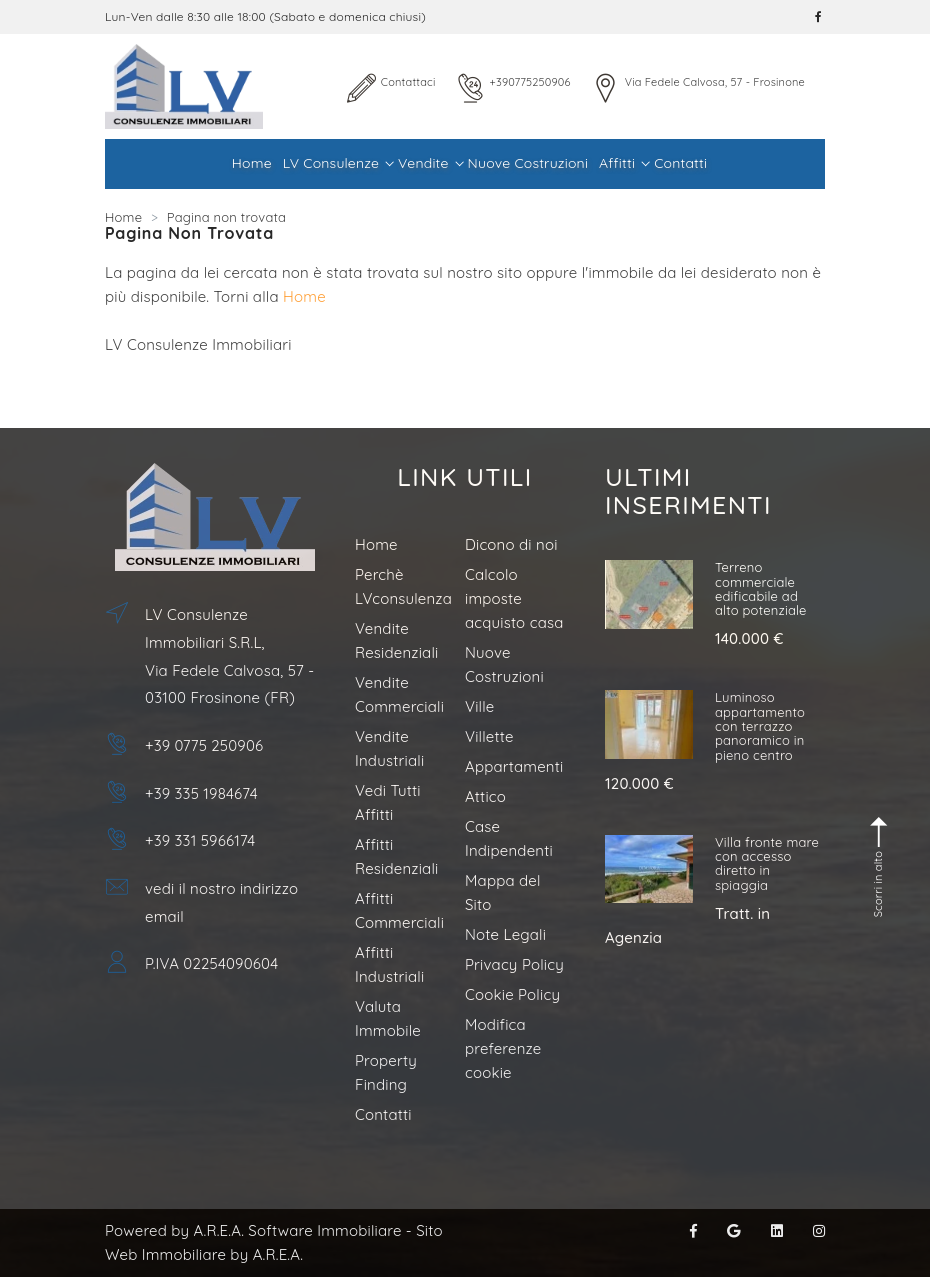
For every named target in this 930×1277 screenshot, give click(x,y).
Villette (489, 736)
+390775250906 (530, 82)
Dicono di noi (511, 544)
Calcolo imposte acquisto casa (514, 598)
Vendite (429, 163)
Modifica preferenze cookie (503, 1048)
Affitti (623, 163)
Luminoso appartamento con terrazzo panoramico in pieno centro (760, 725)
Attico (485, 796)
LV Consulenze (337, 163)
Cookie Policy (512, 994)
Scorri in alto (880, 867)
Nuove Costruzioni (528, 163)
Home (252, 163)
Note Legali (505, 934)
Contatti (680, 163)
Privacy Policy (514, 964)
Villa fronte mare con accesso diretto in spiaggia (767, 863)
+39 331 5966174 (200, 840)
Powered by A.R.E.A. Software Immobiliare (253, 1230)
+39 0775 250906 (204, 745)
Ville (479, 706)
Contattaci (408, 82)
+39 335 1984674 (201, 793)
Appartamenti (514, 766)
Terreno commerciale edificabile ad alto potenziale (761, 588)
